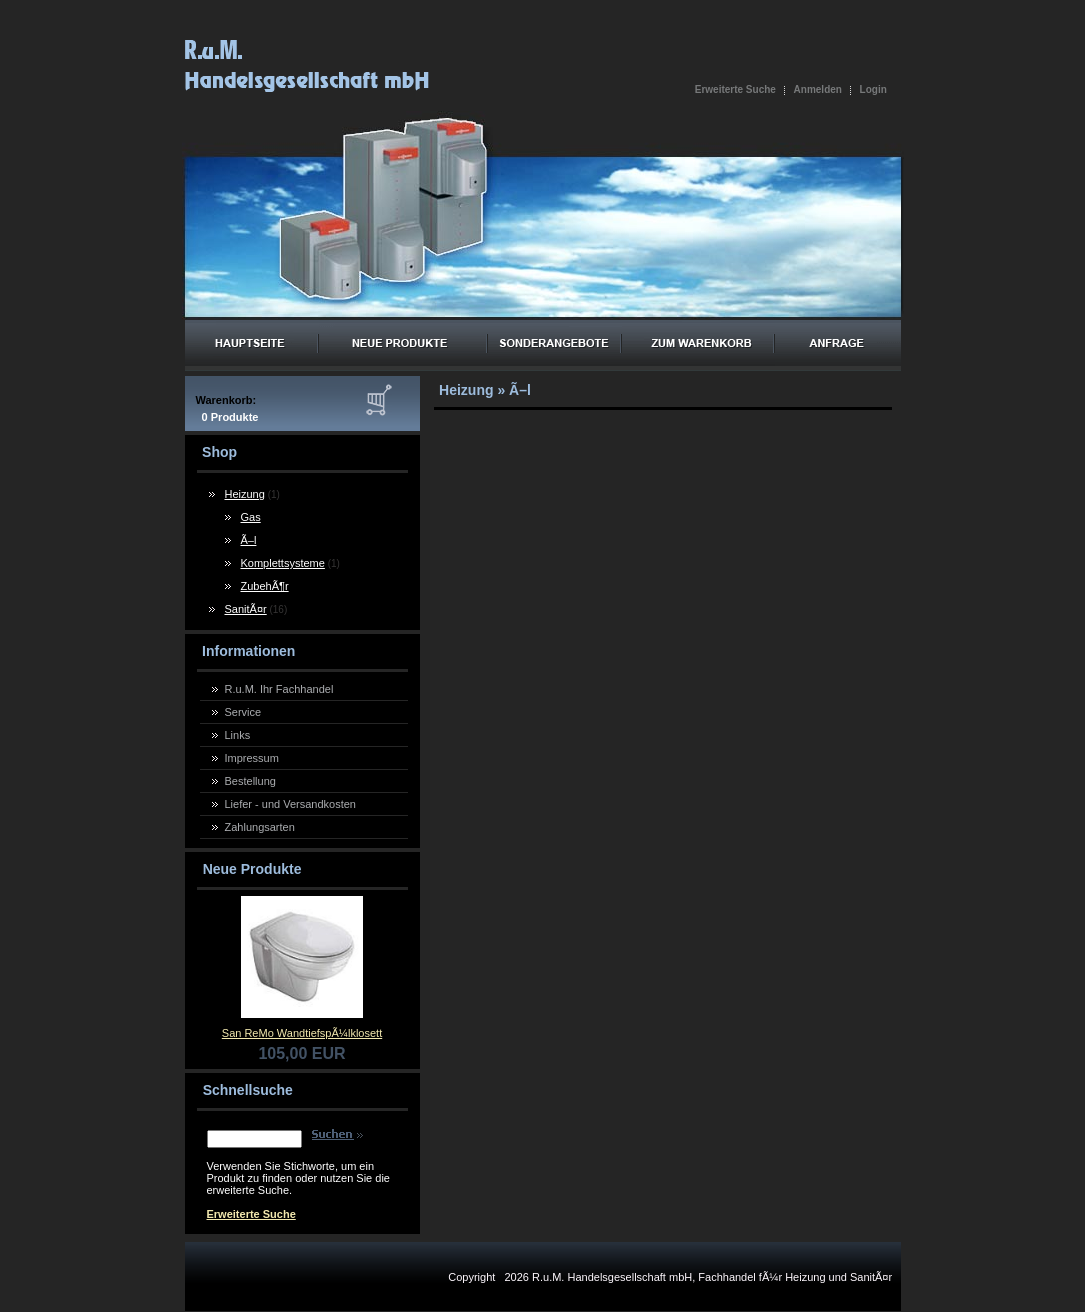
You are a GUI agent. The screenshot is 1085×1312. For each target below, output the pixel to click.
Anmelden (818, 89)
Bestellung (250, 781)
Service (243, 712)
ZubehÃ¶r (265, 586)
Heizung (245, 494)
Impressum (252, 758)
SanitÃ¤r (246, 609)
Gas (251, 517)
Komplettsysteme (283, 563)
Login (873, 89)
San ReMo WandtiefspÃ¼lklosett (302, 1033)
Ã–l (249, 540)
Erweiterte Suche (735, 89)
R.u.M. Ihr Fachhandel (279, 689)
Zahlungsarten (260, 827)
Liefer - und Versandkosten (290, 804)
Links (238, 735)
